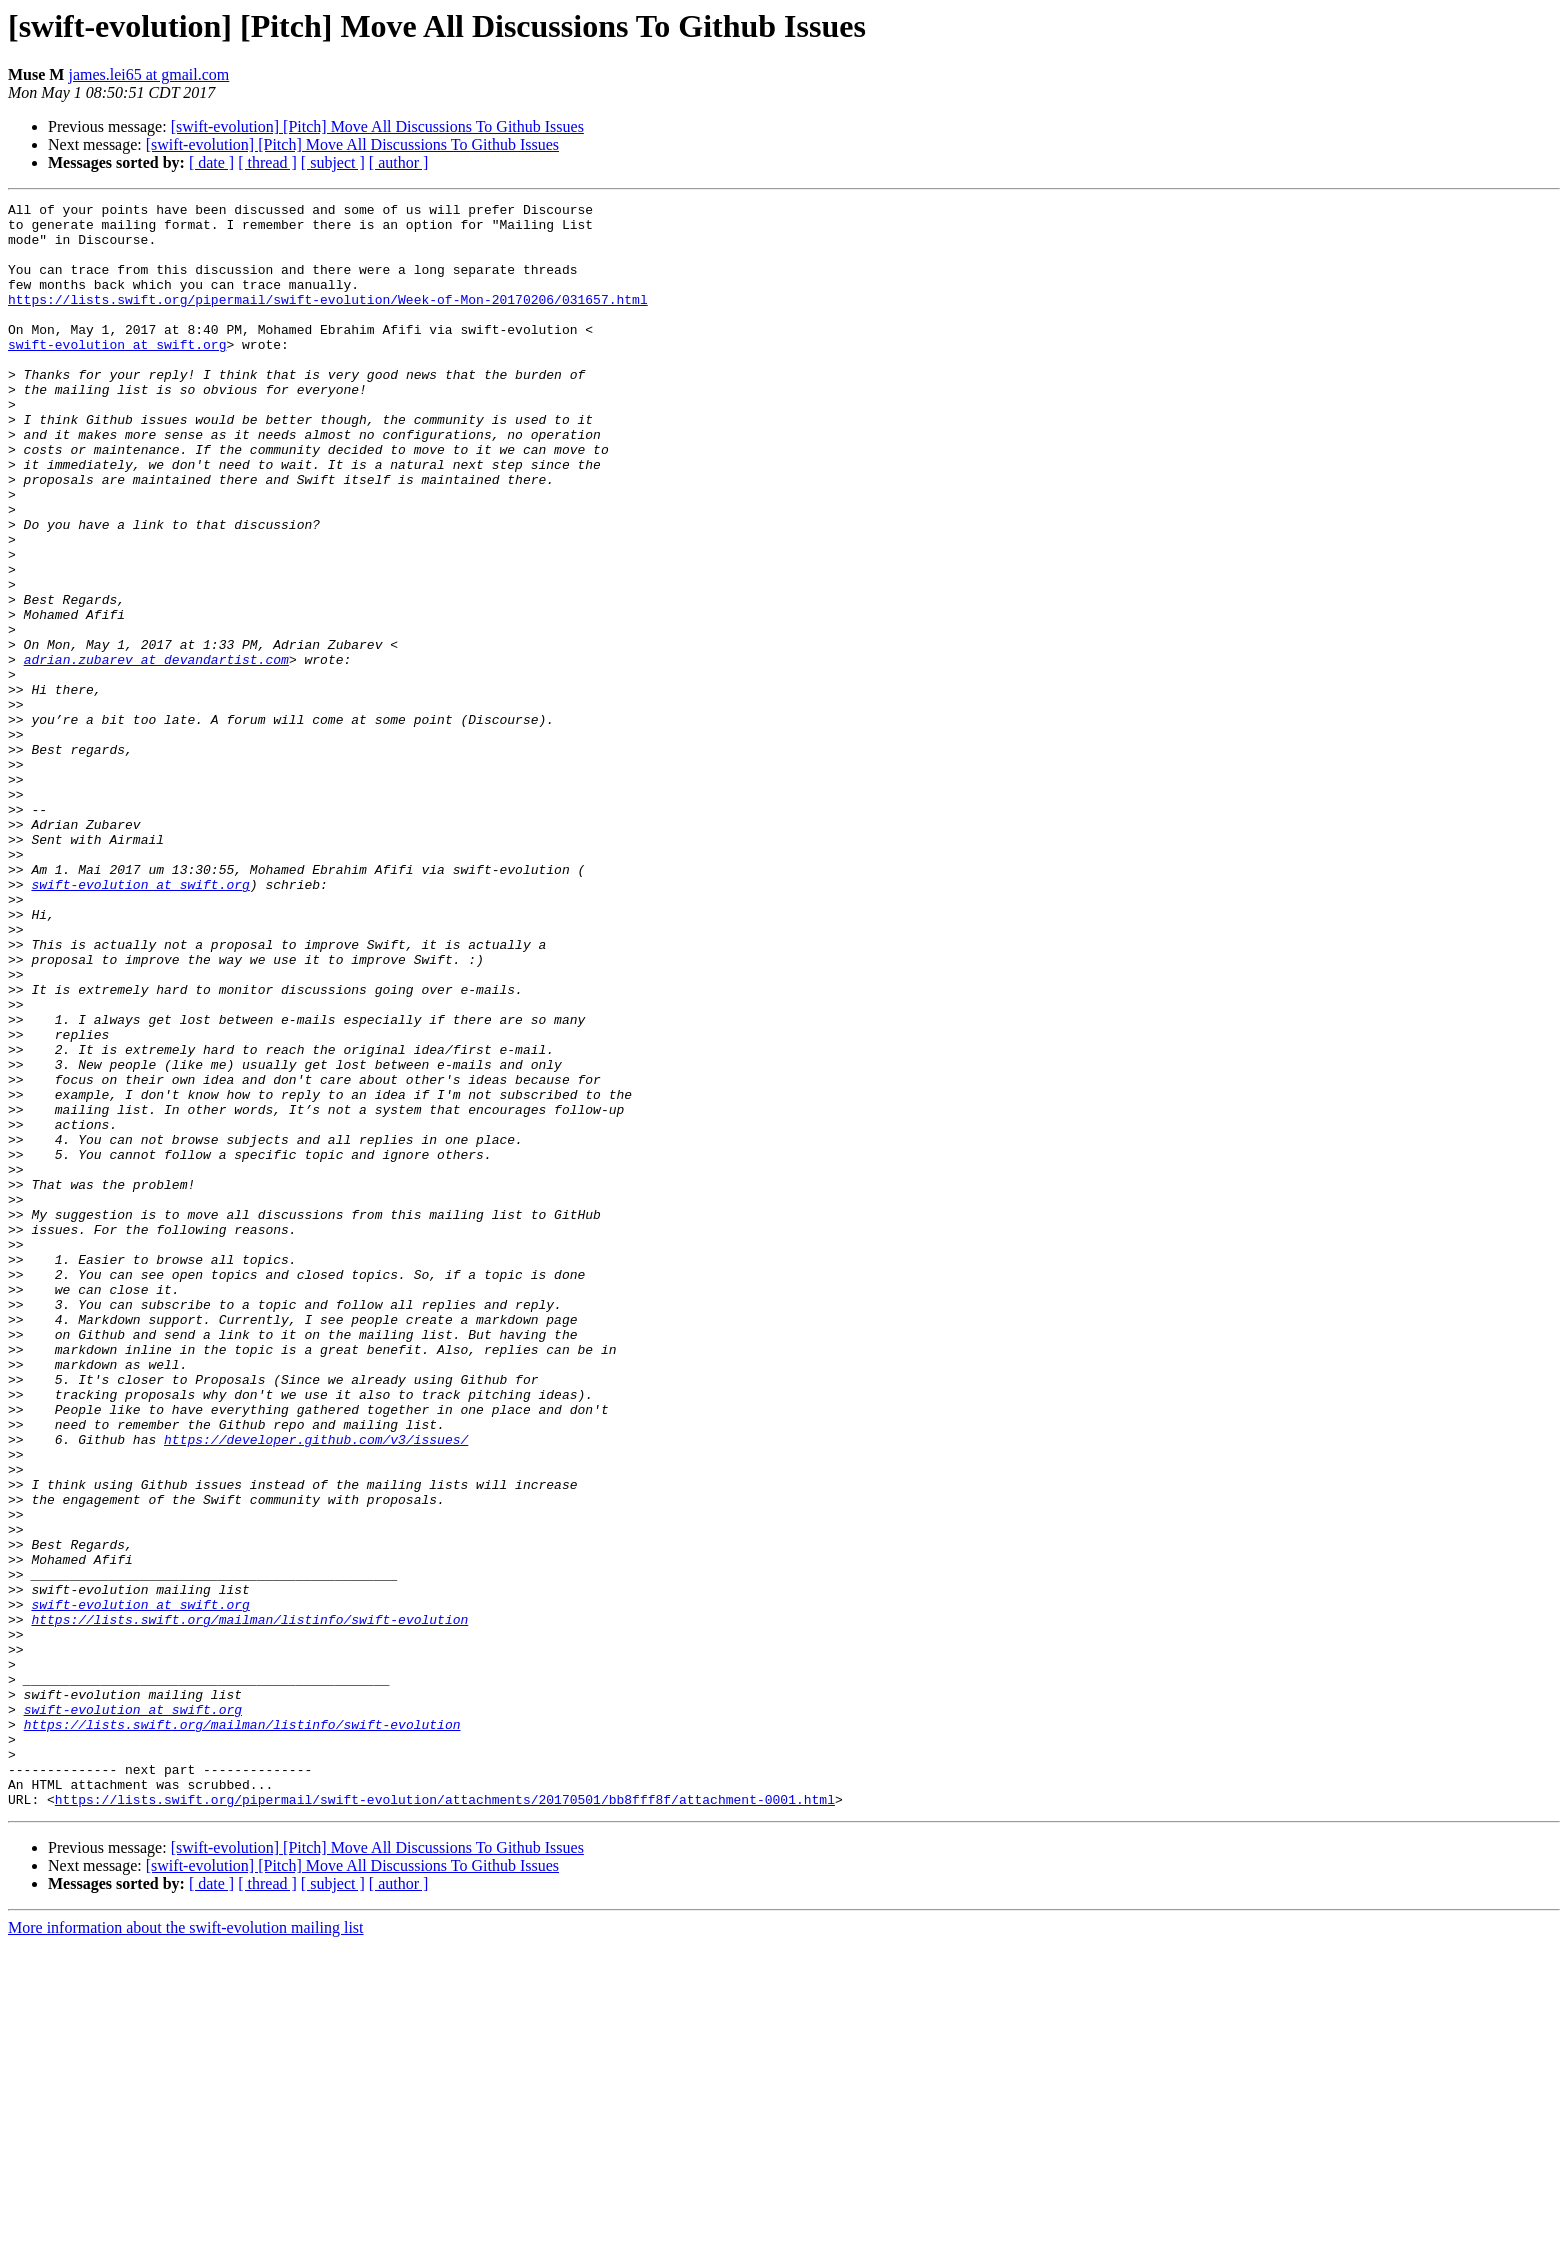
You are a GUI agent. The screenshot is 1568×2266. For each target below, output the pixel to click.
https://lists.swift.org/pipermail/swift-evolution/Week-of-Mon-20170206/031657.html (328, 320)
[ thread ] (267, 162)
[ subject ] (333, 162)
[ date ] (211, 162)
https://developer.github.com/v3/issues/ (316, 1688)
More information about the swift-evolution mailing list (186, 2248)
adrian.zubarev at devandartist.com (156, 752)
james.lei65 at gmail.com (148, 74)
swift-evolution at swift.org (117, 374)
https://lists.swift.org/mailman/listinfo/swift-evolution (249, 1904)
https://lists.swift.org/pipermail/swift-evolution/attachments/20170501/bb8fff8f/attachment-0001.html (445, 2120)
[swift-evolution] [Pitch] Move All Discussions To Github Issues (377, 126)
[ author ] (399, 162)
